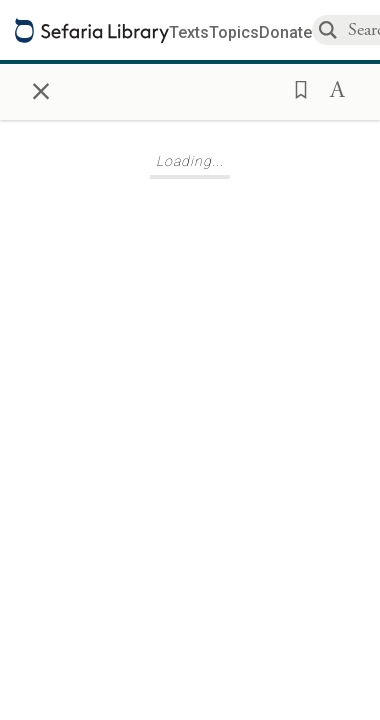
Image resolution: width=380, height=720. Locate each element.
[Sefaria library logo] (92, 30)
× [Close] (41, 88)
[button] (295, 88)
